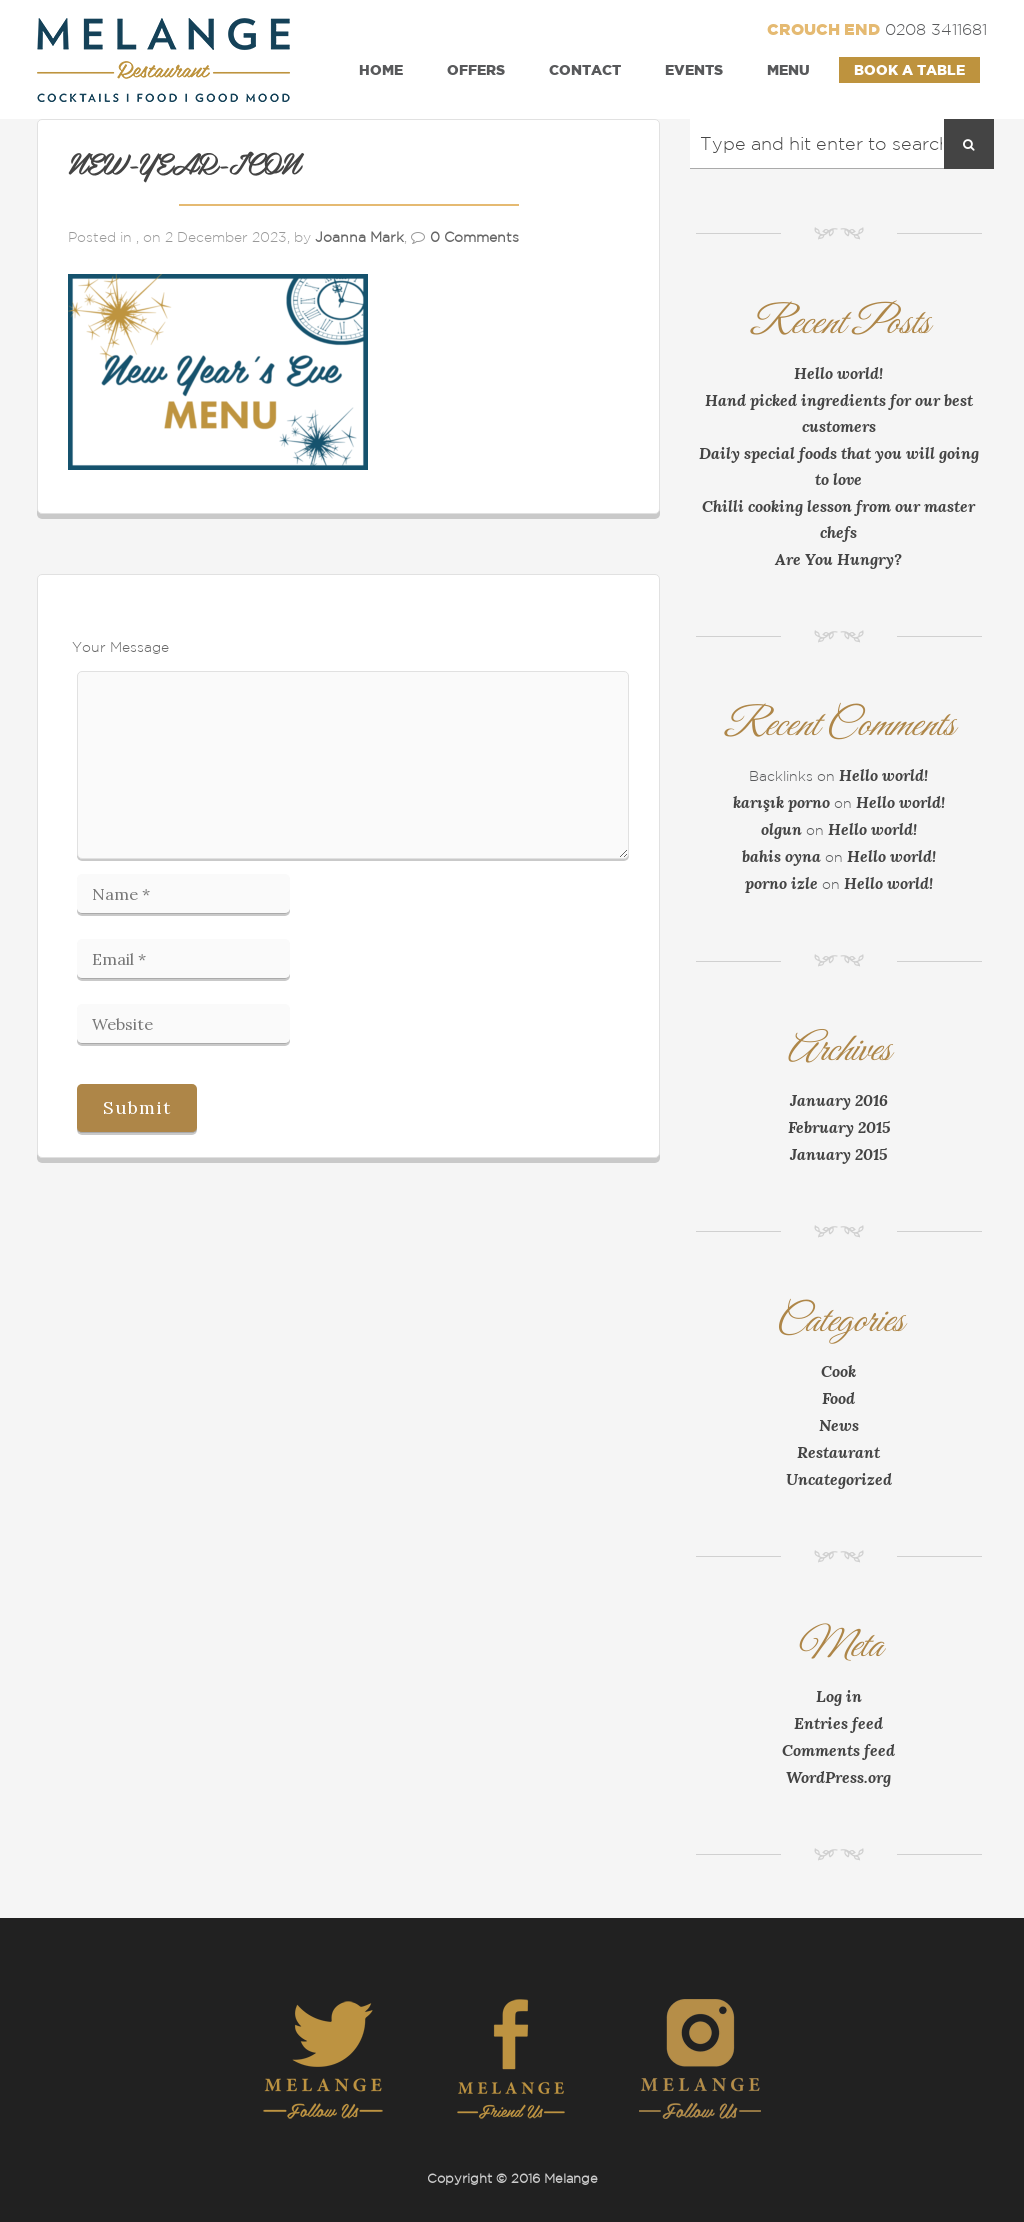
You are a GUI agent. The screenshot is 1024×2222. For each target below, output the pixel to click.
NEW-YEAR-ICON (184, 166)
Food (838, 1398)
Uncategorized (839, 1479)
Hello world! (838, 373)
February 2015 (839, 1127)
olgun (781, 829)
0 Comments (474, 237)
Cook (838, 1371)
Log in (839, 1696)
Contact (585, 69)
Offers (476, 69)
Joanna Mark (359, 237)
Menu (788, 69)
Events (694, 69)
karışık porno (781, 802)
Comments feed (838, 1750)
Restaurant (838, 1452)
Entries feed (838, 1723)
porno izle (781, 883)
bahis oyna (781, 856)
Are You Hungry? (838, 559)
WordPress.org (838, 1777)
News (839, 1425)
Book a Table (909, 69)
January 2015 (838, 1154)
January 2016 (839, 1100)
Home (381, 69)
